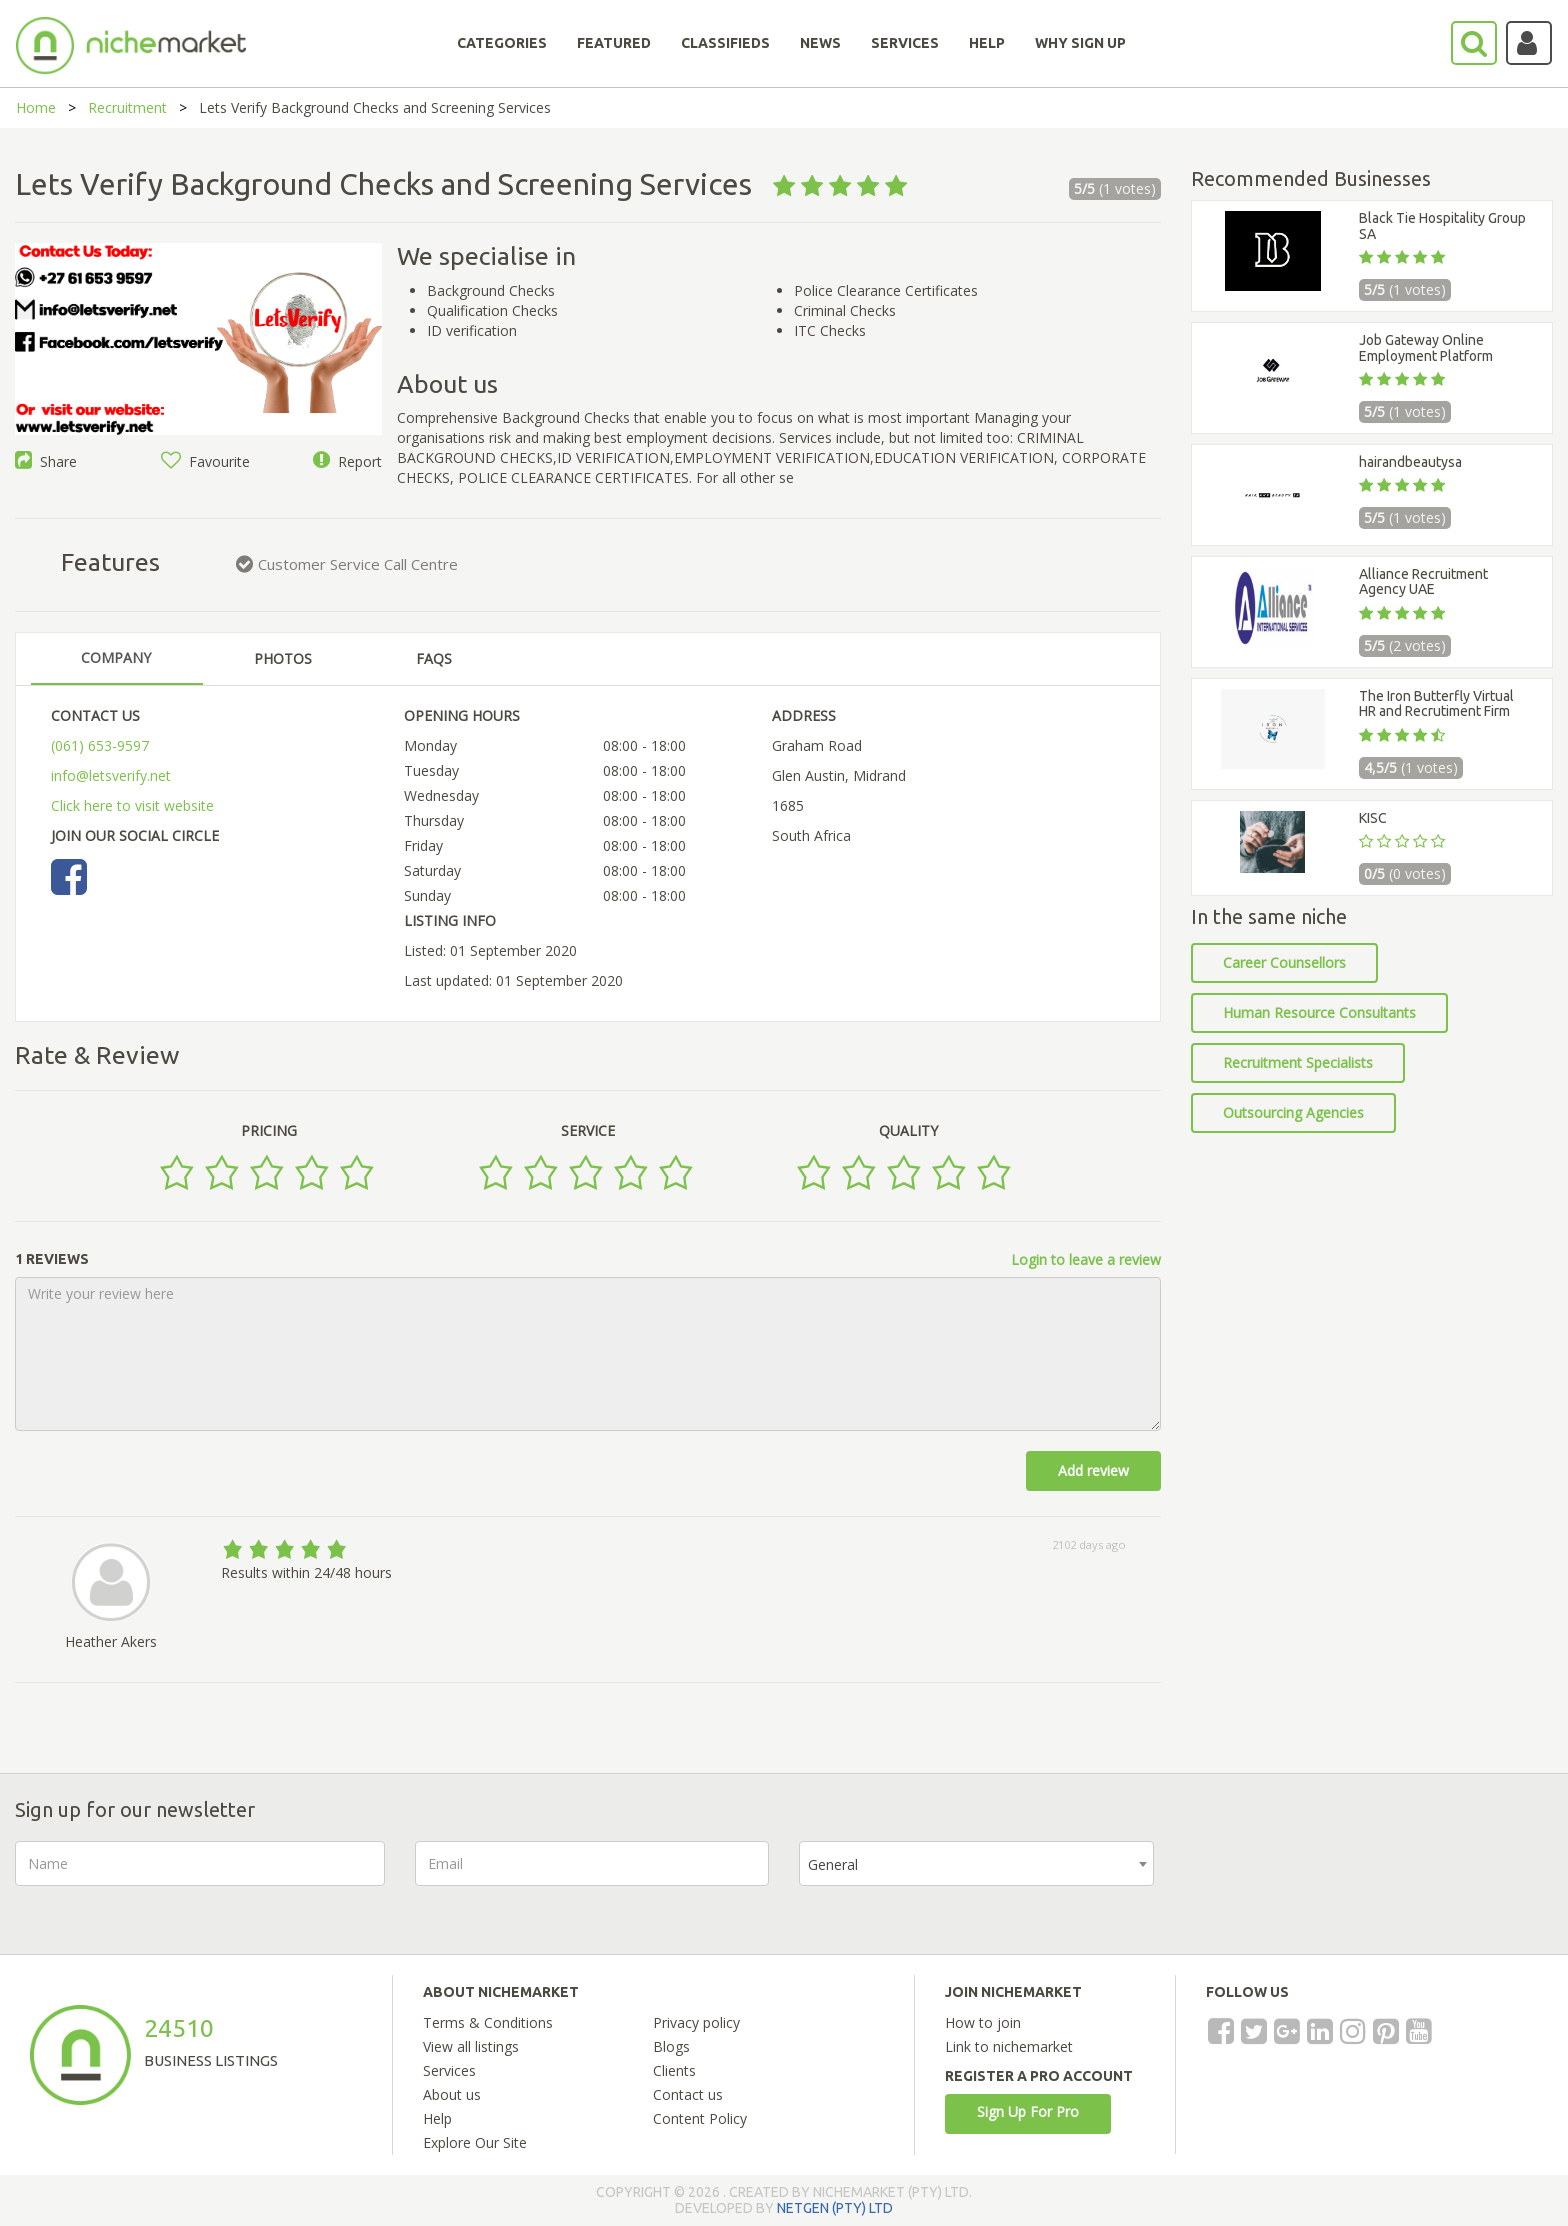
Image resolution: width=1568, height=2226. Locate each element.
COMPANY (116, 657)
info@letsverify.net (111, 775)
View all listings (471, 2046)
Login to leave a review (1086, 1259)
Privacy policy (696, 2022)
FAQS (434, 658)
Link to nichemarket (1009, 2046)
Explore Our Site (475, 2142)
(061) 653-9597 (100, 745)
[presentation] (1336, 1880)
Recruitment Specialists (1298, 1062)
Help (437, 2118)
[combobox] (976, 1863)
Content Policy (700, 2118)
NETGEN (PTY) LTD (835, 2208)
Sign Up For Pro (1028, 2111)
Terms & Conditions (488, 2022)
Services (449, 2070)
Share (46, 461)
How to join (983, 2022)
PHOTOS (283, 658)
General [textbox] (833, 1864)
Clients (674, 2070)
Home (36, 107)
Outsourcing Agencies (1293, 1112)
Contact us (688, 2094)
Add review (1093, 1470)
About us (452, 2094)
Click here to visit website (132, 805)
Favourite (205, 461)
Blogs (671, 2046)
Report (347, 461)
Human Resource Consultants (1319, 1012)
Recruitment (127, 107)
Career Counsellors (1284, 962)
